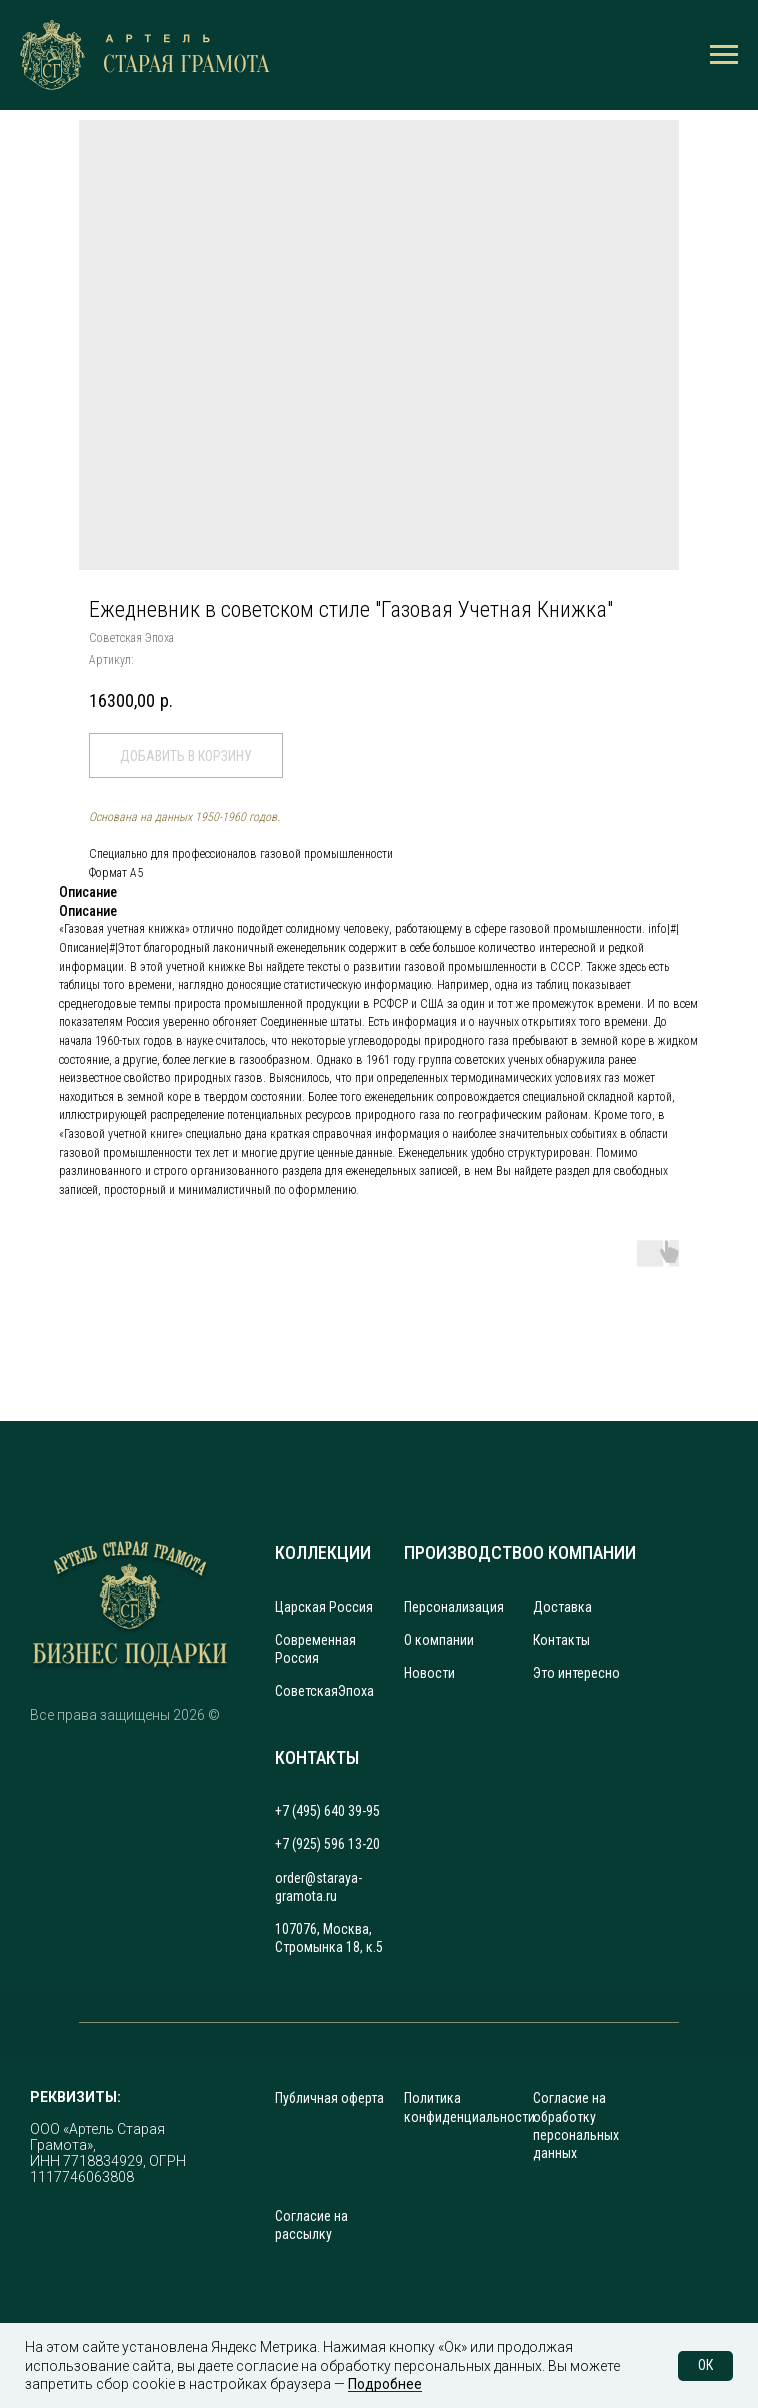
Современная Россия (315, 1649)
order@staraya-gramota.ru (318, 1887)
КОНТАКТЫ (317, 1757)
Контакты (561, 1640)
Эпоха (356, 1691)
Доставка (562, 1607)
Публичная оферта (329, 2098)
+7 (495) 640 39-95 (327, 1811)
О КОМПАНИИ (584, 1552)
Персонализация (454, 1607)
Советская (306, 1691)
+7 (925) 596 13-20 (327, 1844)
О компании (439, 1640)
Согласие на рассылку (311, 2225)
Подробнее (385, 2384)
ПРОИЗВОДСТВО (468, 1552)
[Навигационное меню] (724, 55)
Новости (429, 1673)
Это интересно (576, 1673)
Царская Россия (324, 1607)
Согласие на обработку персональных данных (576, 2125)
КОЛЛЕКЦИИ (323, 1552)
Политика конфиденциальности (469, 2107)
